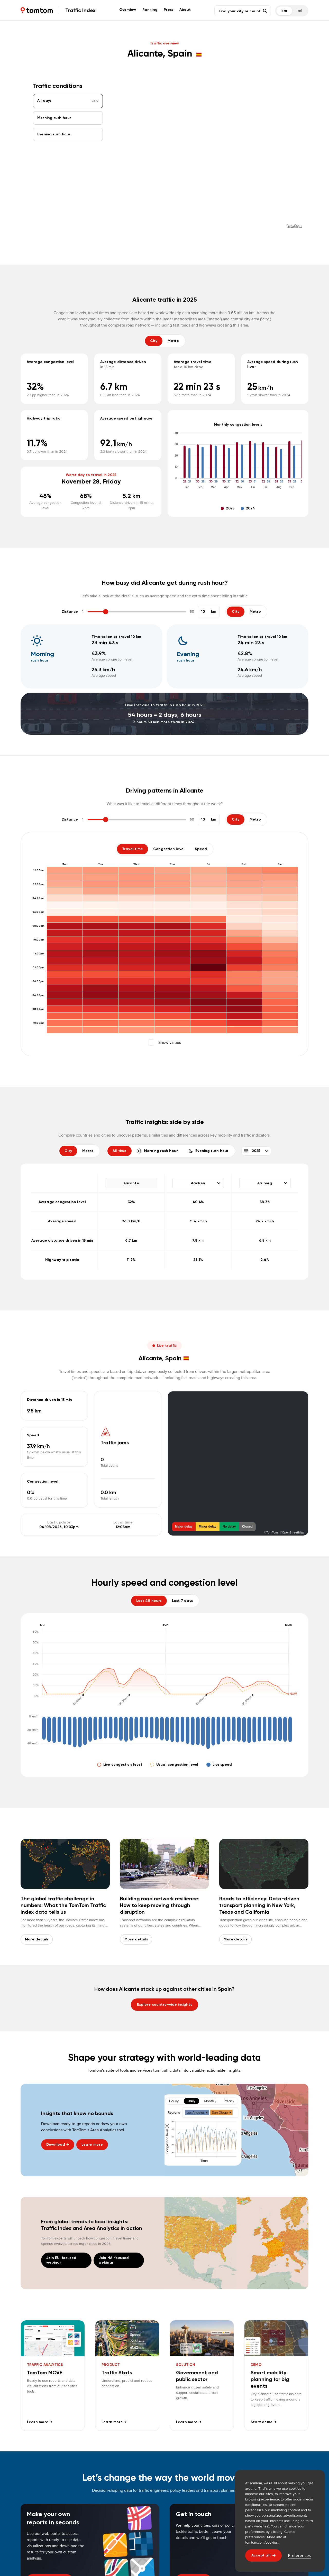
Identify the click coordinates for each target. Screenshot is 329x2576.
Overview (127, 9)
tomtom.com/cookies (261, 2542)
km (284, 10)
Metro (173, 341)
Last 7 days (182, 1600)
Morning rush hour (157, 1151)
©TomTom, (271, 1532)
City (154, 341)
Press (168, 9)
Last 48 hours (149, 1600)
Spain (180, 53)
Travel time (132, 849)
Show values (169, 1042)
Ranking (150, 9)
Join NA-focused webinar (114, 2260)
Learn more (92, 2144)
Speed (201, 849)
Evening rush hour (208, 1151)
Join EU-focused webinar (61, 2260)
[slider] (137, 611)
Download (57, 2144)
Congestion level (169, 849)
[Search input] (239, 11)
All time (119, 1151)
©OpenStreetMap (292, 1532)
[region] (164, 151)
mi (300, 10)
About (185, 9)
